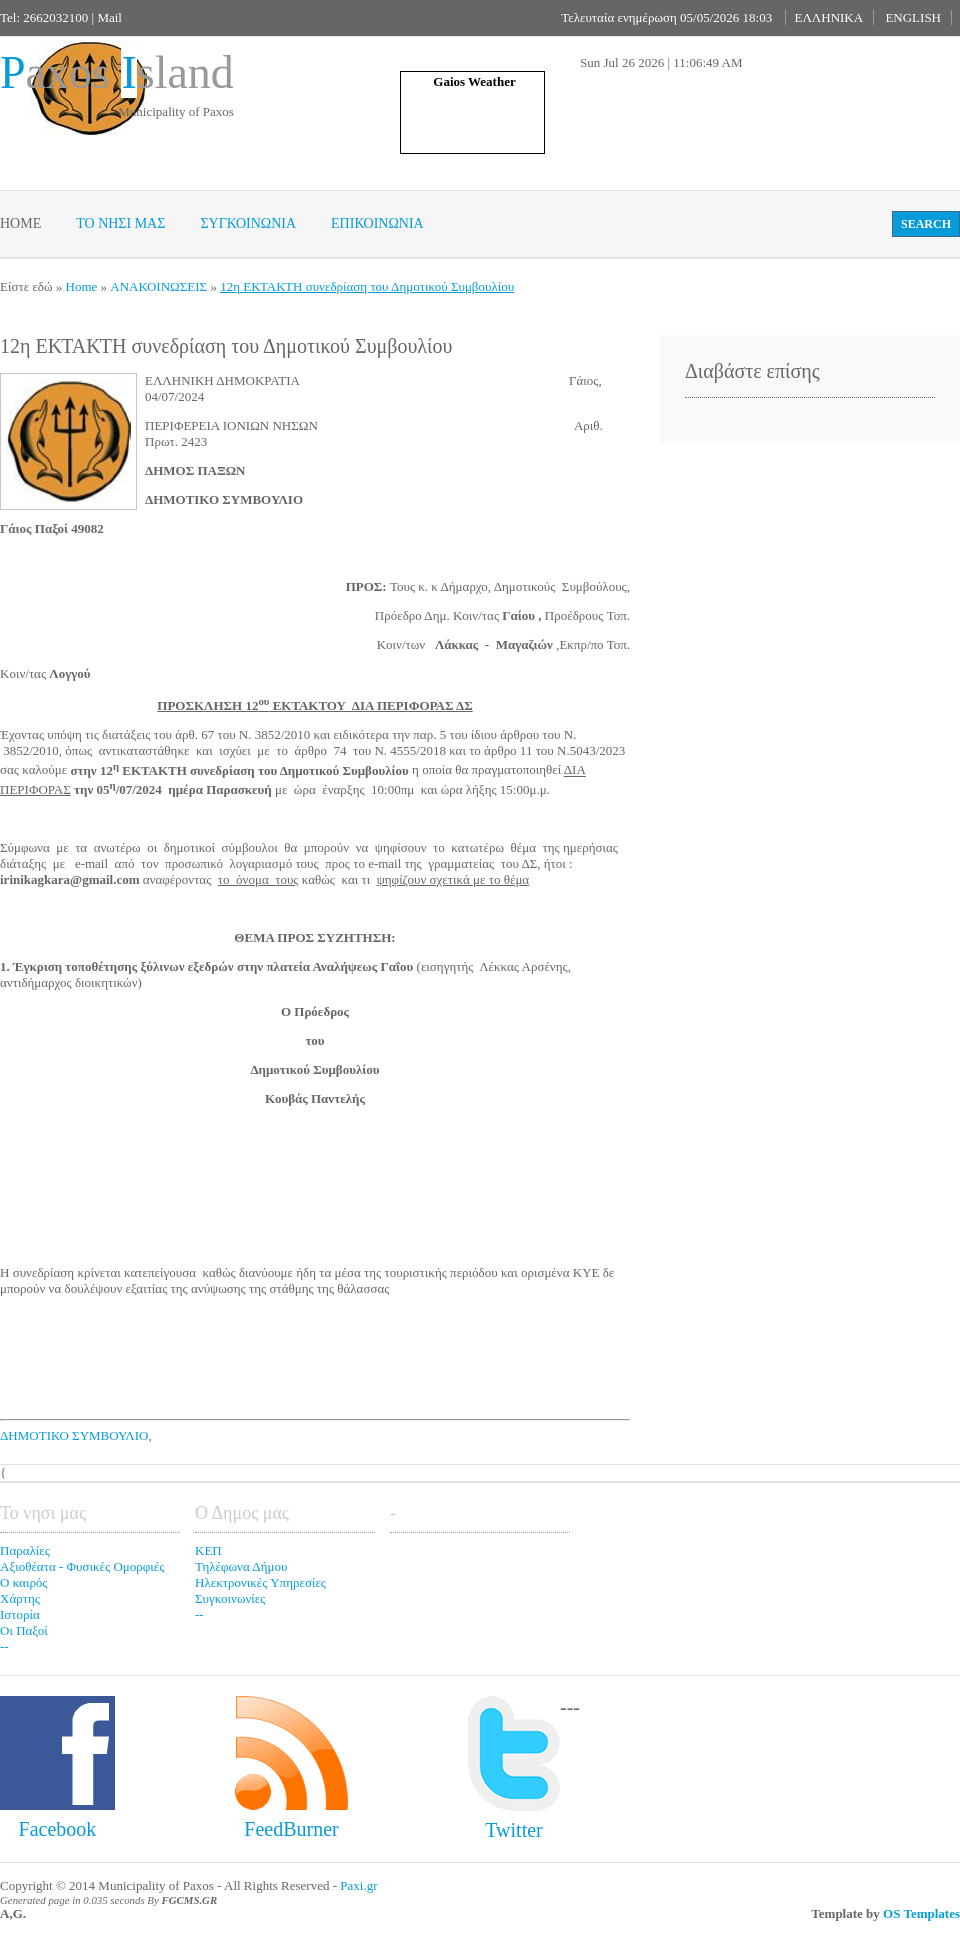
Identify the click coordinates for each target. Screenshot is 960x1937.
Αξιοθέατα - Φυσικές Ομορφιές (82, 1566)
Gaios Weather (474, 81)
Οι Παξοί (24, 1630)
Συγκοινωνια (248, 223)
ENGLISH (913, 17)
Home (20, 223)
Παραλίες (25, 1550)
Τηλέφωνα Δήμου (241, 1566)
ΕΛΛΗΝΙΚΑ (828, 17)
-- (4, 1646)
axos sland (117, 72)
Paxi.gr (358, 1885)
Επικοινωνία (377, 223)
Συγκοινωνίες (230, 1598)
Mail (109, 17)
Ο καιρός (24, 1582)
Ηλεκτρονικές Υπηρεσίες (260, 1582)
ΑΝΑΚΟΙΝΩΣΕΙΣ (158, 286)
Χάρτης (20, 1598)
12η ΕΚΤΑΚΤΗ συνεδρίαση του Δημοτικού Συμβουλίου (367, 286)
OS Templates (921, 1913)
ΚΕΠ (208, 1550)
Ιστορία (20, 1614)
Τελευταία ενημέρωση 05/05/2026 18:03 (666, 17)
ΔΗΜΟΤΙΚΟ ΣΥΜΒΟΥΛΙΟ (74, 1435)
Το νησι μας (120, 223)
